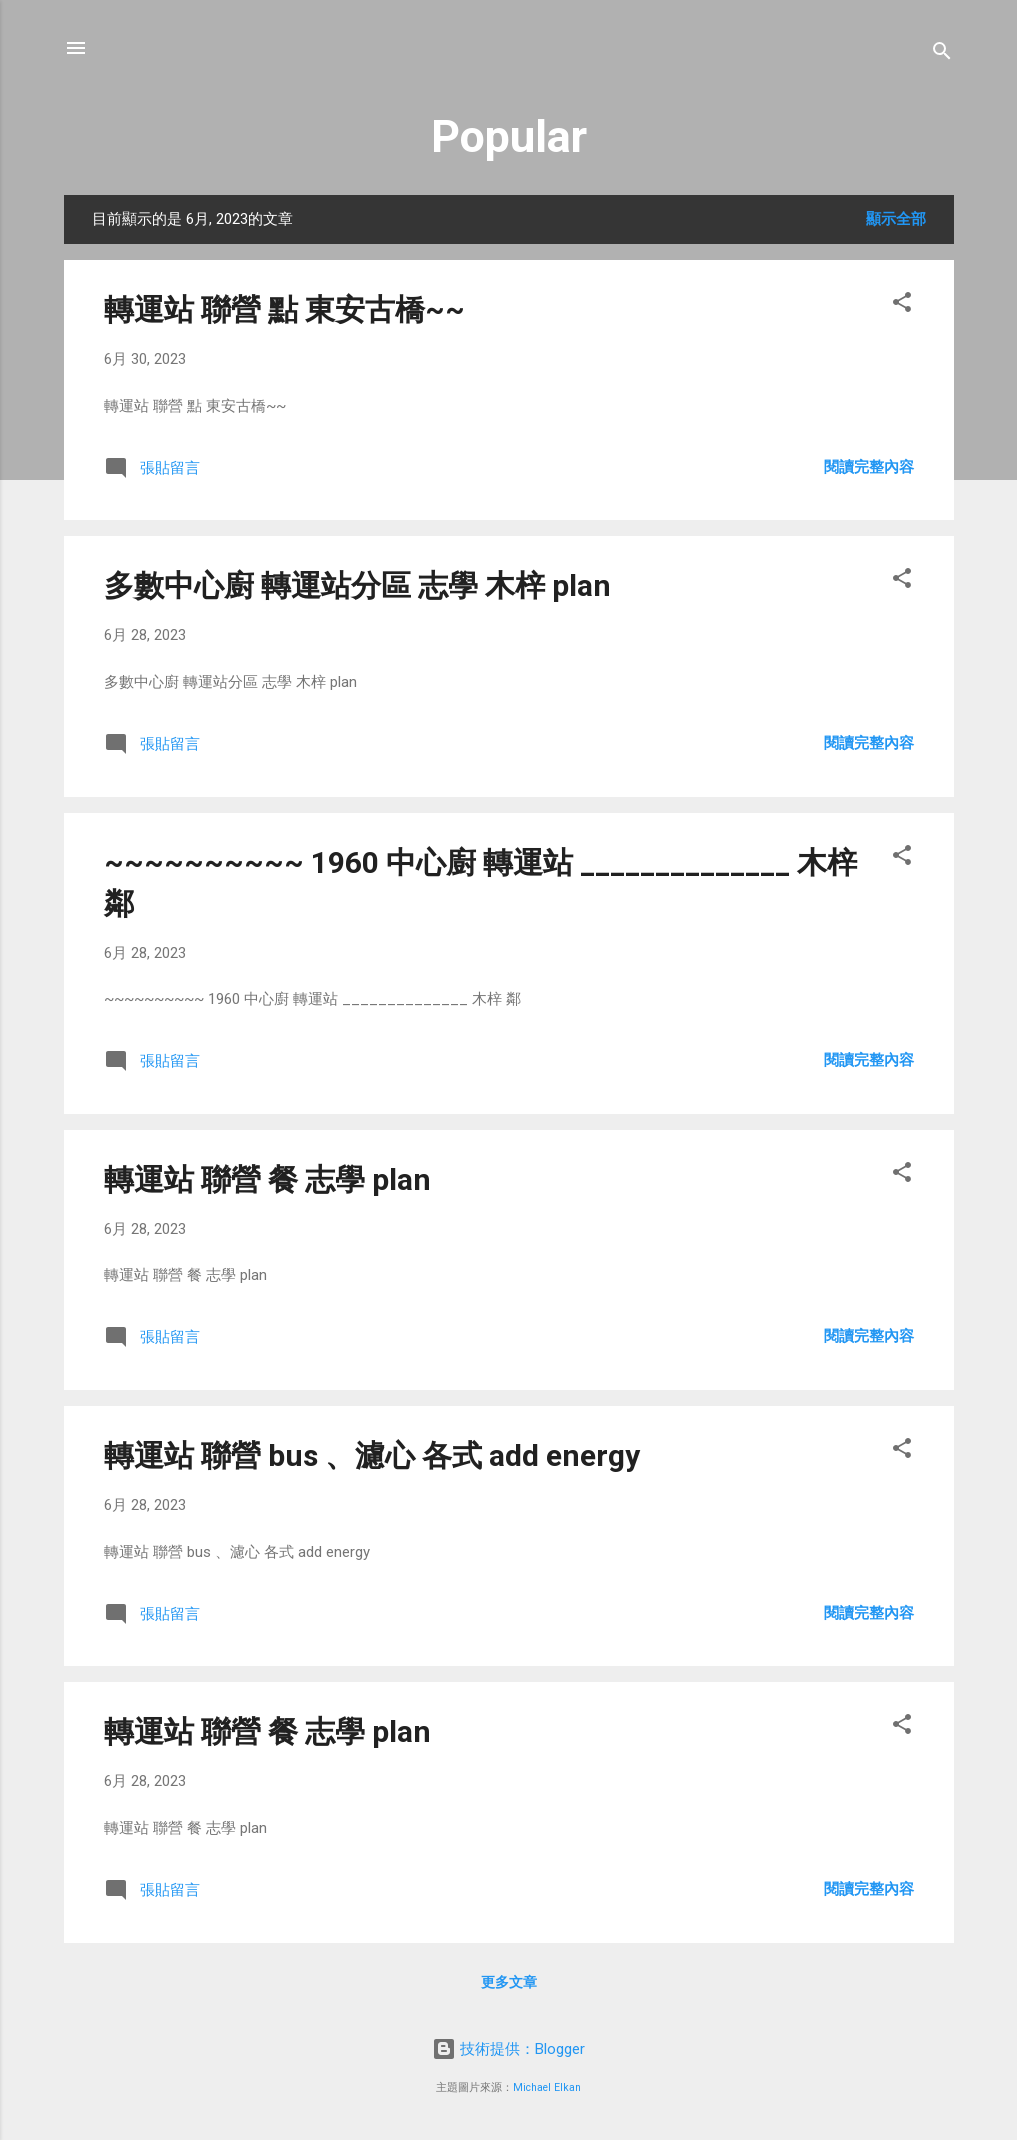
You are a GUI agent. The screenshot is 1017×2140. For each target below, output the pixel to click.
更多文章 (509, 1982)
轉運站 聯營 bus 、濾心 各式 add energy (372, 1455)
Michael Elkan (547, 2087)
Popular (509, 136)
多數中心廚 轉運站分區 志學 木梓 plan (357, 585)
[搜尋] (942, 54)
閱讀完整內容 (869, 467)
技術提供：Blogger (508, 2049)
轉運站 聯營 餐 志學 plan (267, 1179)
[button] (902, 305)
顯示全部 (896, 219)
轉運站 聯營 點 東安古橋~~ (284, 309)
